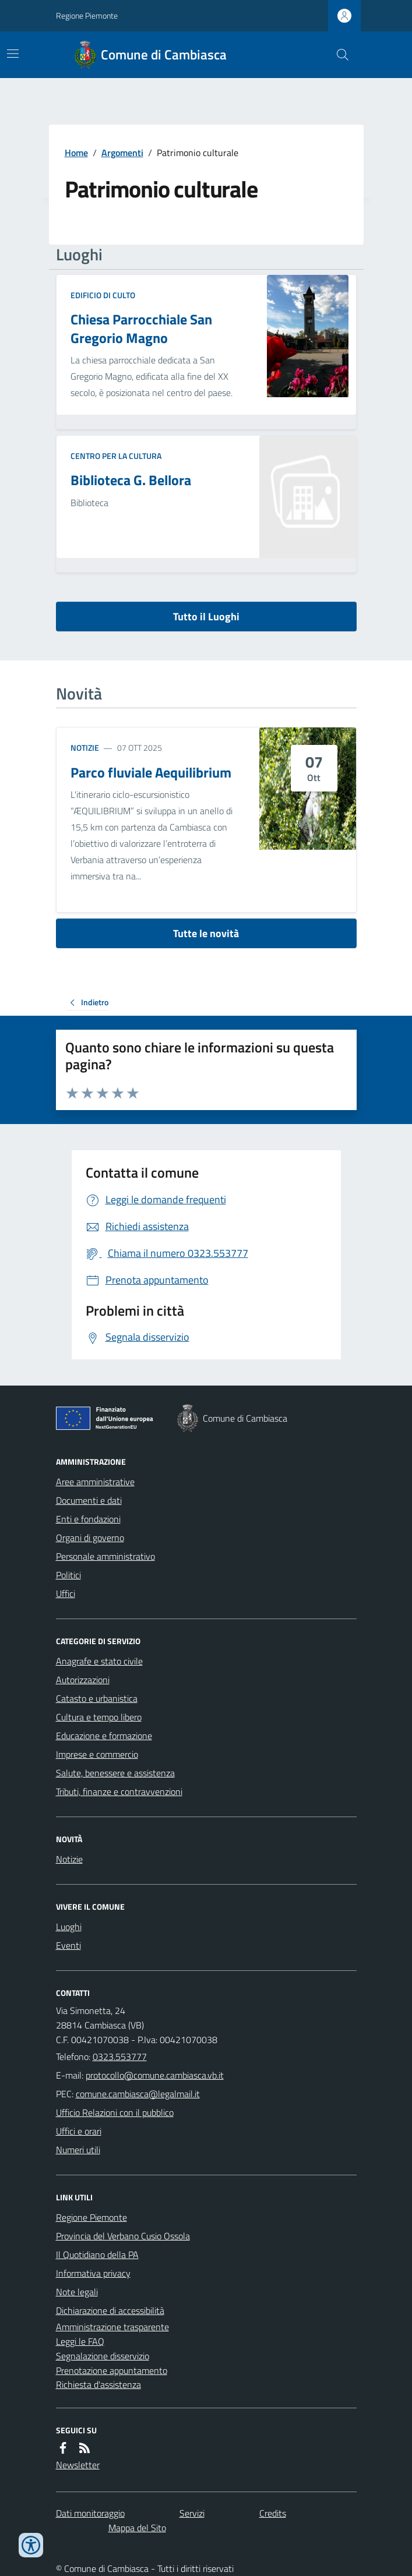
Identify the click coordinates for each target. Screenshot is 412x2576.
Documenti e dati (89, 1500)
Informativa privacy (93, 2273)
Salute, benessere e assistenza (115, 1773)
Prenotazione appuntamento (111, 2370)
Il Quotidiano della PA (97, 2254)
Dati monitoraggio (90, 2513)
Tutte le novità (206, 933)
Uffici (65, 1593)
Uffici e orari (78, 2131)
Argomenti (122, 153)
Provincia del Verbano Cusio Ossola (123, 2236)
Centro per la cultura (116, 456)
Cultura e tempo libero (99, 1717)
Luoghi (69, 1927)
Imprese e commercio (97, 1754)
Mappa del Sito (137, 2528)
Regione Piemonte (87, 15)
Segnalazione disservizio (102, 2356)
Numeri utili (78, 2150)
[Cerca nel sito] (337, 55)
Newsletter (78, 2465)
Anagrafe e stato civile (99, 1661)
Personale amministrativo (105, 1556)
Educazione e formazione (104, 1736)
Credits (272, 2513)
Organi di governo (90, 1538)
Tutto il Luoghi (206, 616)
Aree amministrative (95, 1482)
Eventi (68, 1945)
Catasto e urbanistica (97, 1698)
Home (76, 153)
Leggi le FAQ (80, 2341)
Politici (68, 1575)
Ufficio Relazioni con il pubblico (115, 2112)
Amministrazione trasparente (112, 2327)
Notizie (85, 747)
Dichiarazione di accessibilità (110, 2310)
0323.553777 (120, 2056)
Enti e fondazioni (88, 1519)
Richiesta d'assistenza (98, 2384)
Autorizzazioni (83, 1680)
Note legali (77, 2292)
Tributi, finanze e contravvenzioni (119, 1791)
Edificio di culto (103, 295)
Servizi (192, 2513)
